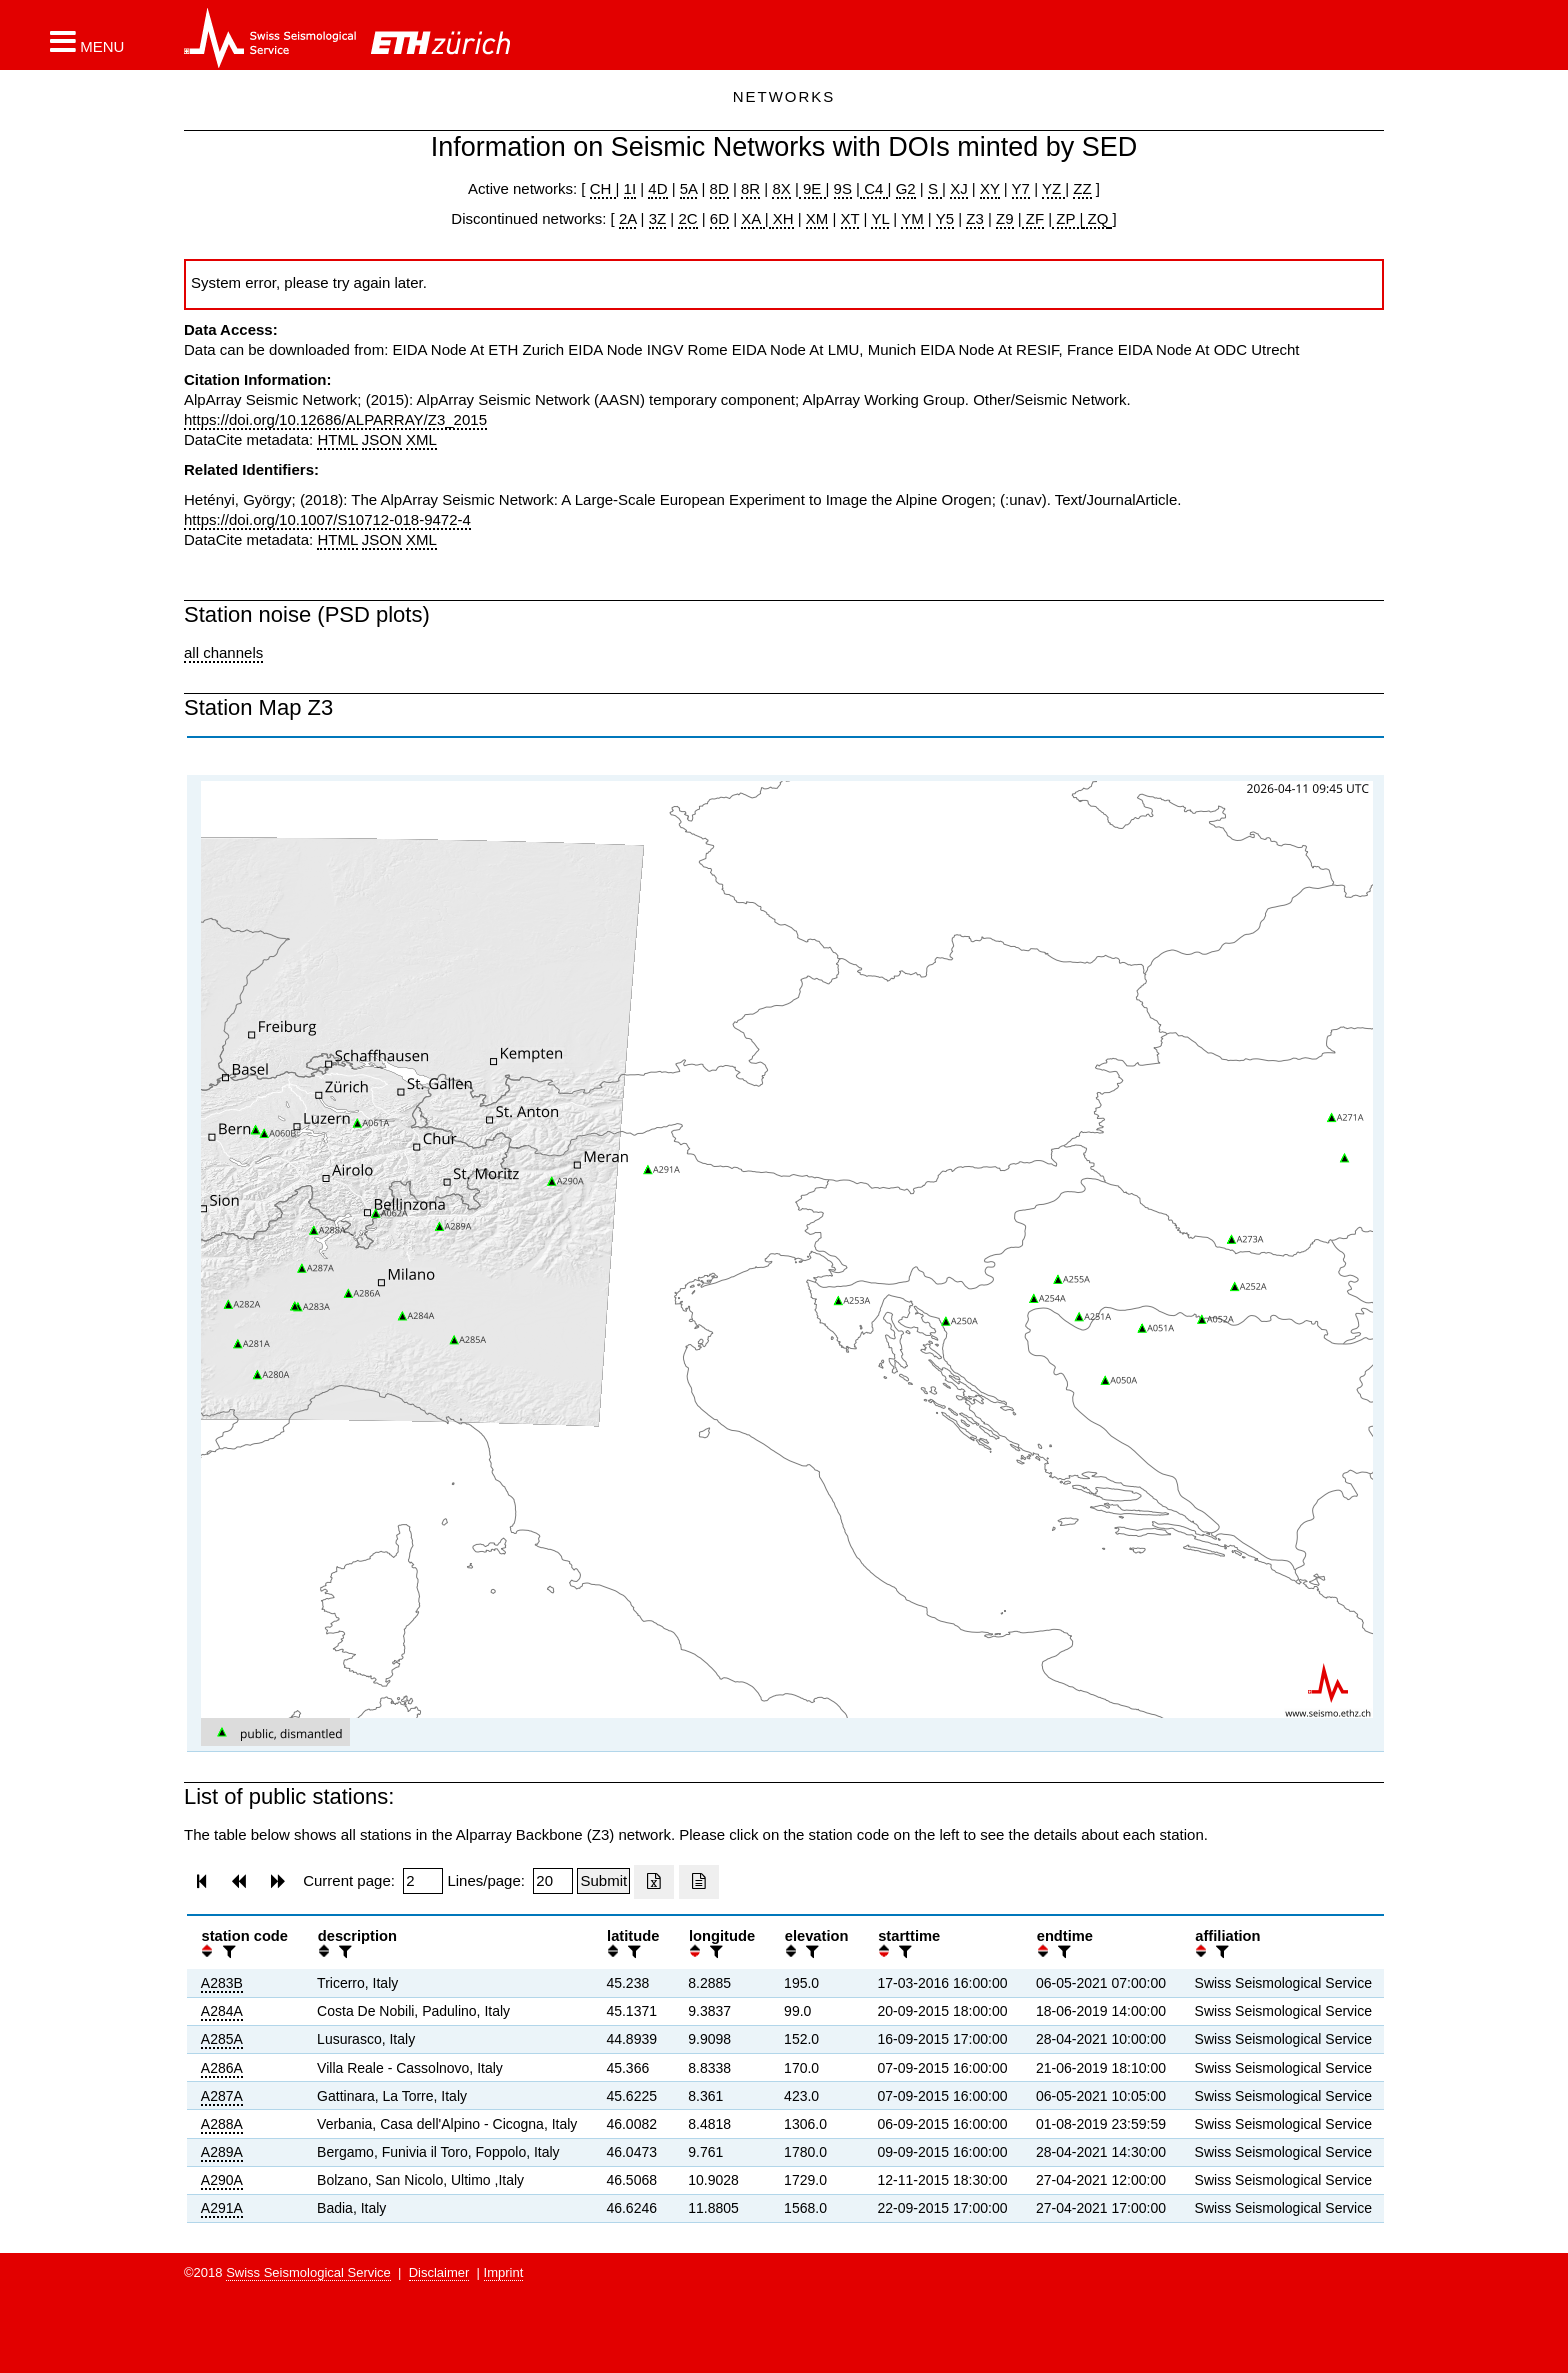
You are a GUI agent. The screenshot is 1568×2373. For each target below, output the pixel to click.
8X (781, 188)
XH (781, 218)
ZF (1033, 218)
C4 (874, 188)
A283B (222, 1983)
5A (689, 188)
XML (421, 439)
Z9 (1005, 218)
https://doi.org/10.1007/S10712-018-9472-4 (327, 519)
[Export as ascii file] (699, 1882)
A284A (222, 2011)
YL (880, 218)
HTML (337, 439)
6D (719, 218)
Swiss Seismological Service (308, 2272)
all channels (223, 652)
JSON (382, 439)
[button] (87, 41)
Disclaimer (439, 2272)
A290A (222, 2180)
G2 (906, 188)
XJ (959, 188)
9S (843, 188)
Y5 (945, 218)
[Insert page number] (423, 1881)
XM (817, 218)
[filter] (227, 1951)
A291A (222, 2208)
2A (628, 218)
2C (687, 218)
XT (850, 218)
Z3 (975, 218)
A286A (222, 2068)
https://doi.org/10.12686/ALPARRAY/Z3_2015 (335, 419)
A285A (222, 2039)
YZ (1053, 188)
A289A (222, 2152)
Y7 (1021, 188)
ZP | (1067, 218)
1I (630, 188)
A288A (222, 2124)
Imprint (504, 2272)
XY (990, 188)
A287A (222, 2096)
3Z (658, 218)
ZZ (1082, 188)
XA (752, 218)
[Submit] (603, 1881)
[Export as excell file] (654, 1882)
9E (812, 188)
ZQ (1095, 218)
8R (750, 188)
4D (657, 188)
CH (603, 188)
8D (719, 188)
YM (912, 218)
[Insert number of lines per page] (553, 1881)
